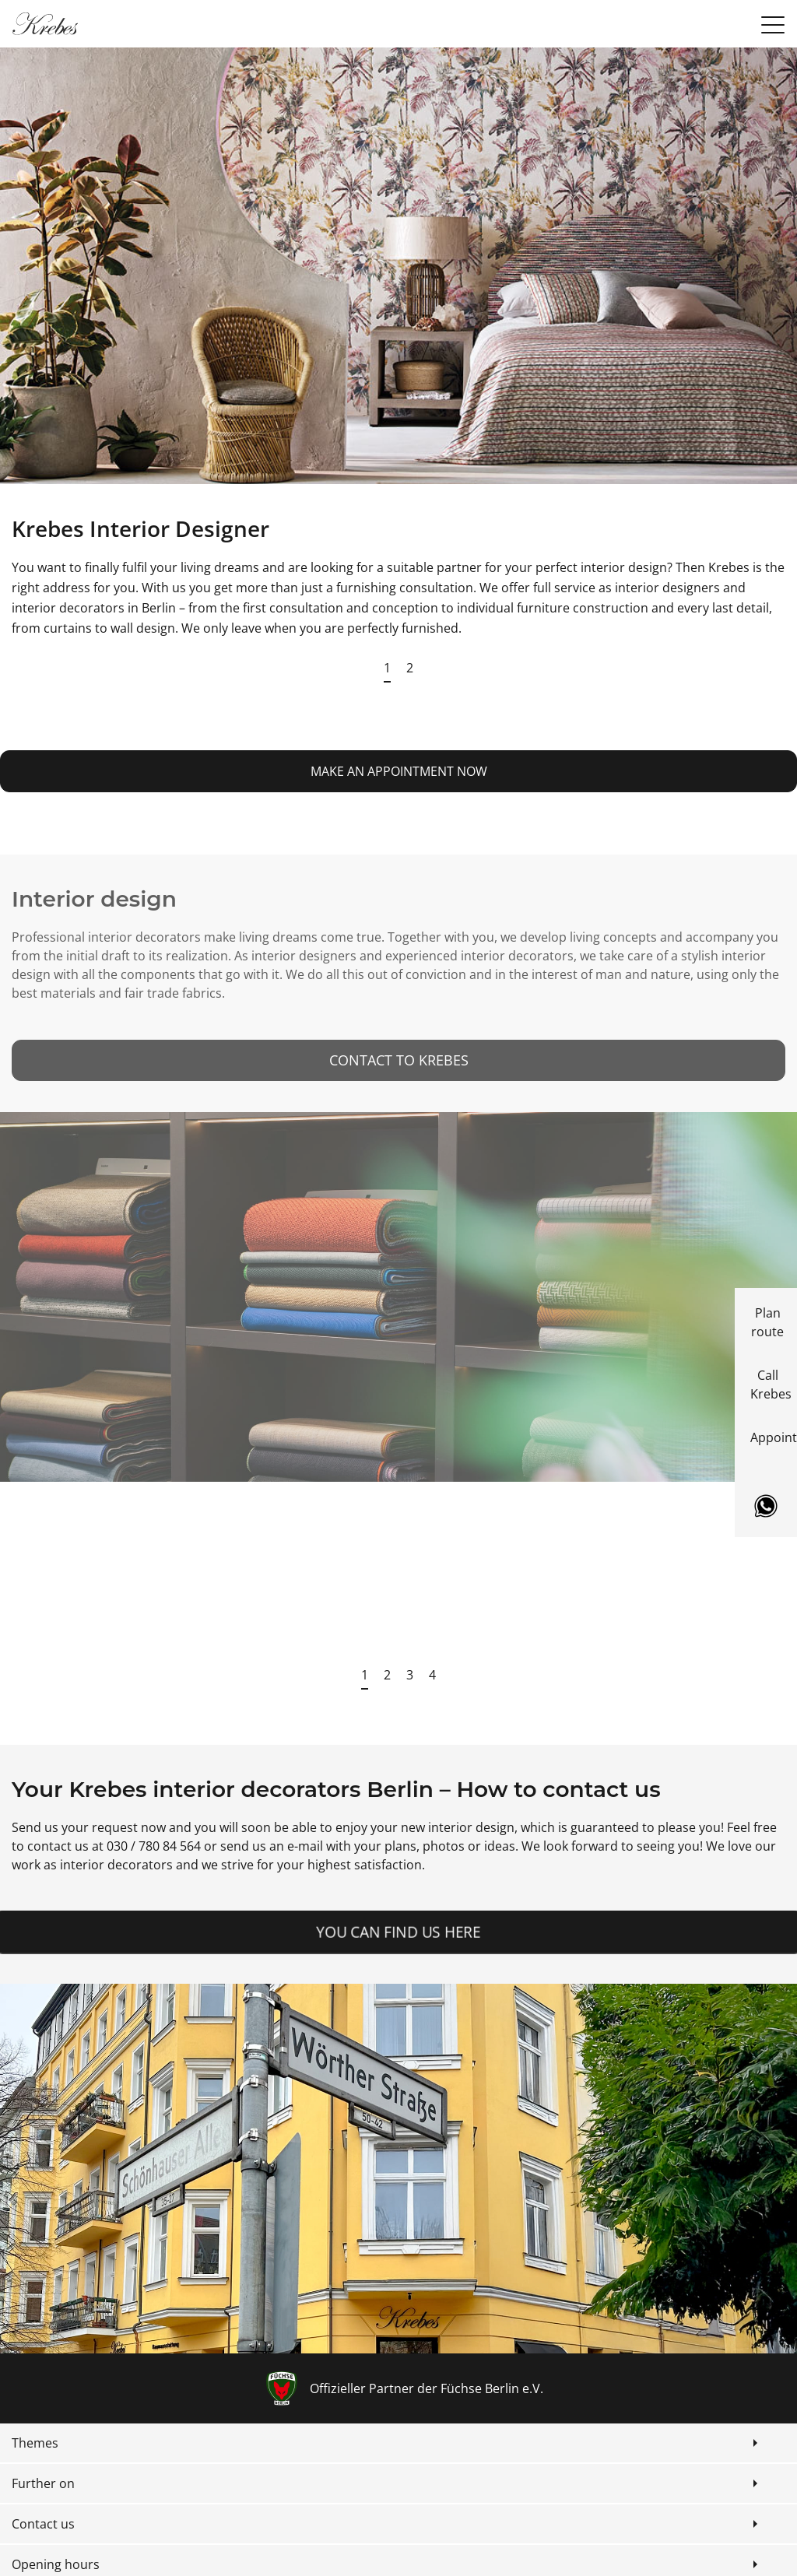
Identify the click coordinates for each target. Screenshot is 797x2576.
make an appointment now (399, 771)
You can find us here (398, 1931)
